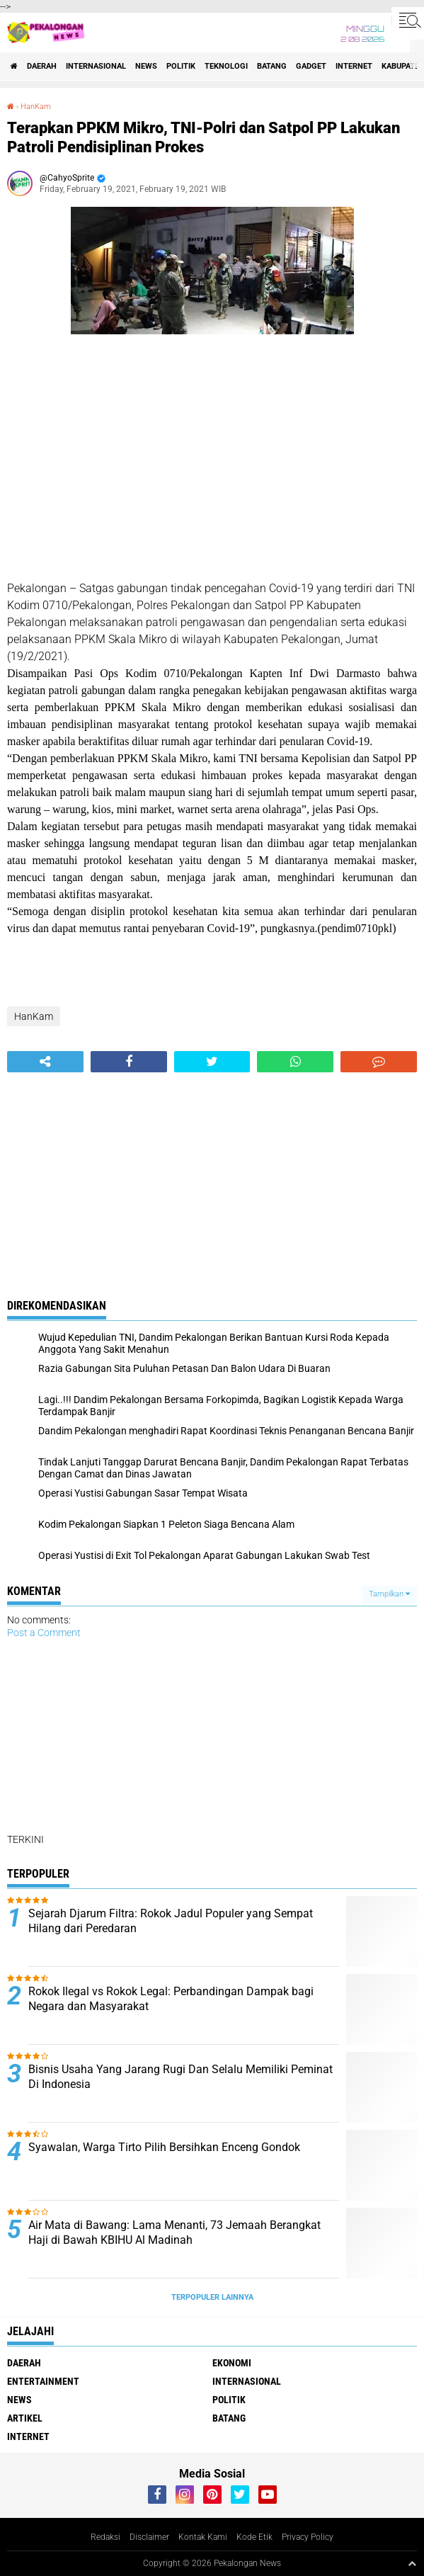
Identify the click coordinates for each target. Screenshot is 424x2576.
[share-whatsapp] (295, 1061)
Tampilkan (389, 1594)
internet (354, 66)
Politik (180, 66)
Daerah (42, 66)
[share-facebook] (129, 1061)
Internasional (96, 66)
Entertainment (43, 2381)
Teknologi (226, 66)
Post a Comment (44, 1632)
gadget (311, 66)
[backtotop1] (412, 2563)
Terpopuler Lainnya (212, 2297)
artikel (24, 2418)
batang (272, 66)
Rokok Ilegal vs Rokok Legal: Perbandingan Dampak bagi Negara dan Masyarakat (171, 1999)
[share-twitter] (212, 1061)
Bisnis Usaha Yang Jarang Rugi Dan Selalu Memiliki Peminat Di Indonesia (180, 2076)
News (146, 66)
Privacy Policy (307, 2537)
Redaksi (105, 2537)
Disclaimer (149, 2537)
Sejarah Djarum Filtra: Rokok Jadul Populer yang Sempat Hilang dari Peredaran (170, 1921)
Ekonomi (231, 2362)
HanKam (36, 106)
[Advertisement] (212, 460)
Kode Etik (254, 2537)
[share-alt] (45, 1061)
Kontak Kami (202, 2537)
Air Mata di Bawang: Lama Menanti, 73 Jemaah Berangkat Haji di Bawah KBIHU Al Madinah (174, 2232)
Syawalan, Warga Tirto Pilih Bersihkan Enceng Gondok (164, 2147)
